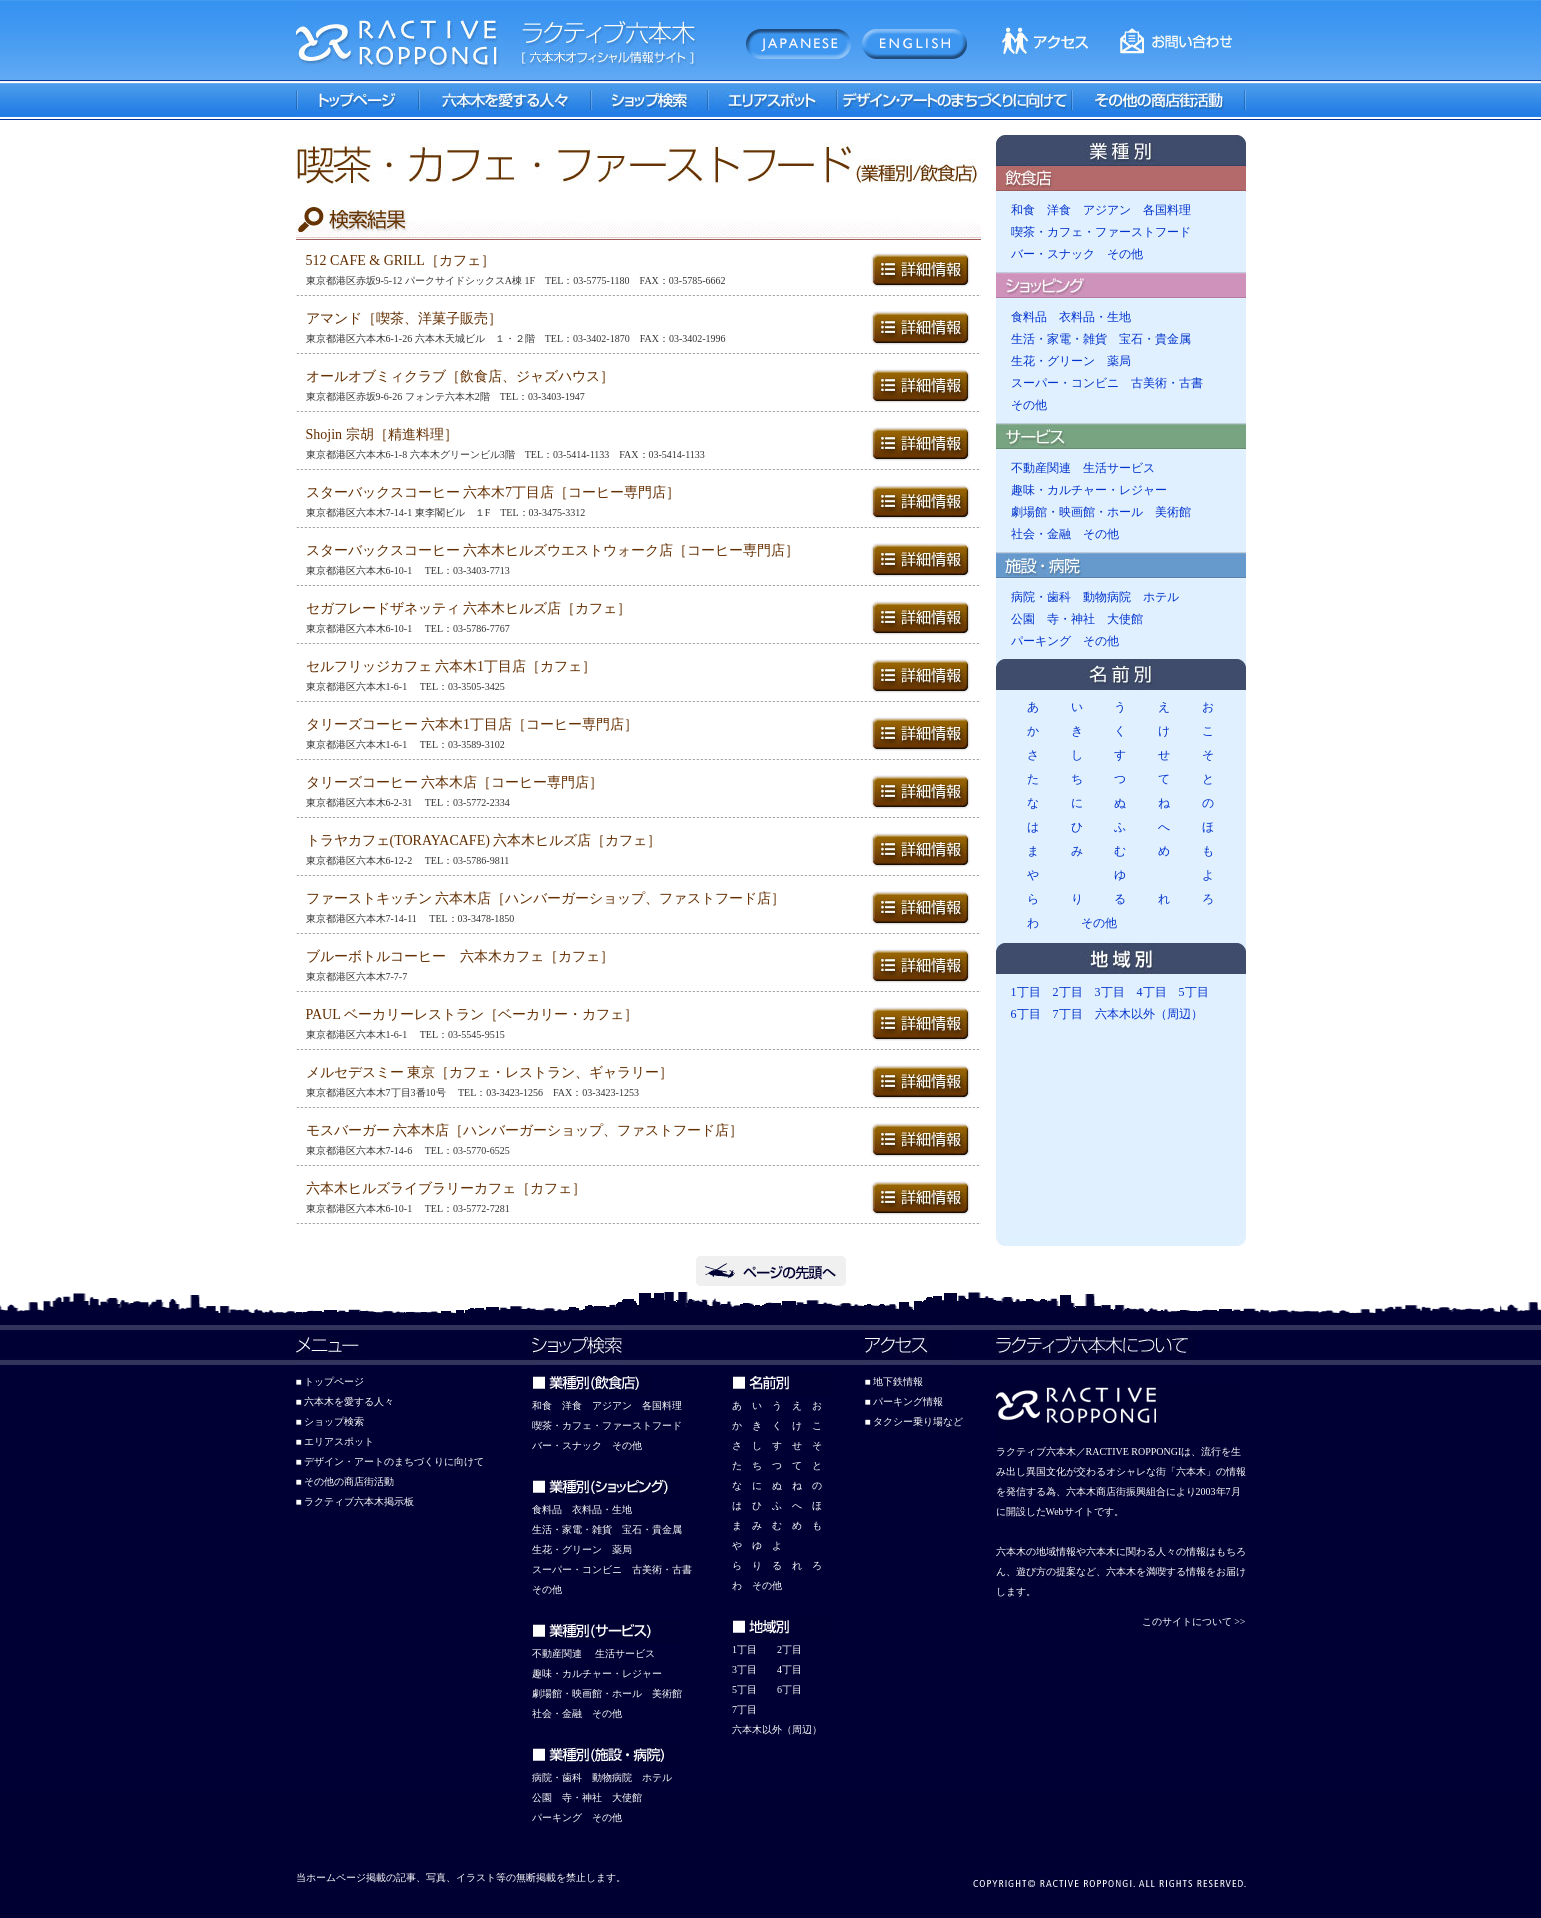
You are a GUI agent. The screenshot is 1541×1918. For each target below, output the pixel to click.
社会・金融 (1041, 534)
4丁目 (1152, 992)
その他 (1125, 254)
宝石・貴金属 (1155, 339)
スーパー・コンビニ (1065, 383)
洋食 (1059, 210)
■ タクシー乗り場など (914, 1421)
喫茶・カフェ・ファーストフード (1101, 232)
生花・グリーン (1053, 361)
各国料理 (1167, 210)
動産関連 (562, 1653)
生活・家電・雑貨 (1059, 339)
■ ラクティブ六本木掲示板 (355, 1501)
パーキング (1041, 641)
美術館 (1173, 512)
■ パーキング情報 (904, 1401)
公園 (1023, 619)
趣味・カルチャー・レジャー (1089, 490)
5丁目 (1194, 992)
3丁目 (1110, 992)
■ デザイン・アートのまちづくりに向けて (390, 1461)
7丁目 (1068, 1014)
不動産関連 (1041, 468)
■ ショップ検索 (330, 1421)
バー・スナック (1053, 254)
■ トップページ (330, 1381)
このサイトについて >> (1194, 1621)
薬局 (1119, 361)
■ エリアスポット (335, 1441)
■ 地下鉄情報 (894, 1381)
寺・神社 (1071, 619)
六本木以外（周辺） (1149, 1014)
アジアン (1107, 210)
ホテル (1161, 597)
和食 (1023, 210)
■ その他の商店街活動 (345, 1481)
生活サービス (1119, 468)
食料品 (1029, 317)
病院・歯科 (1041, 597)
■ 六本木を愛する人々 (345, 1401)
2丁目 (1068, 992)
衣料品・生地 (1095, 317)
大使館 (1125, 619)
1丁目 (1026, 992)
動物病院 (1107, 597)
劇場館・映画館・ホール (1077, 512)
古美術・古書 (1167, 383)
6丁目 (1026, 1014)
